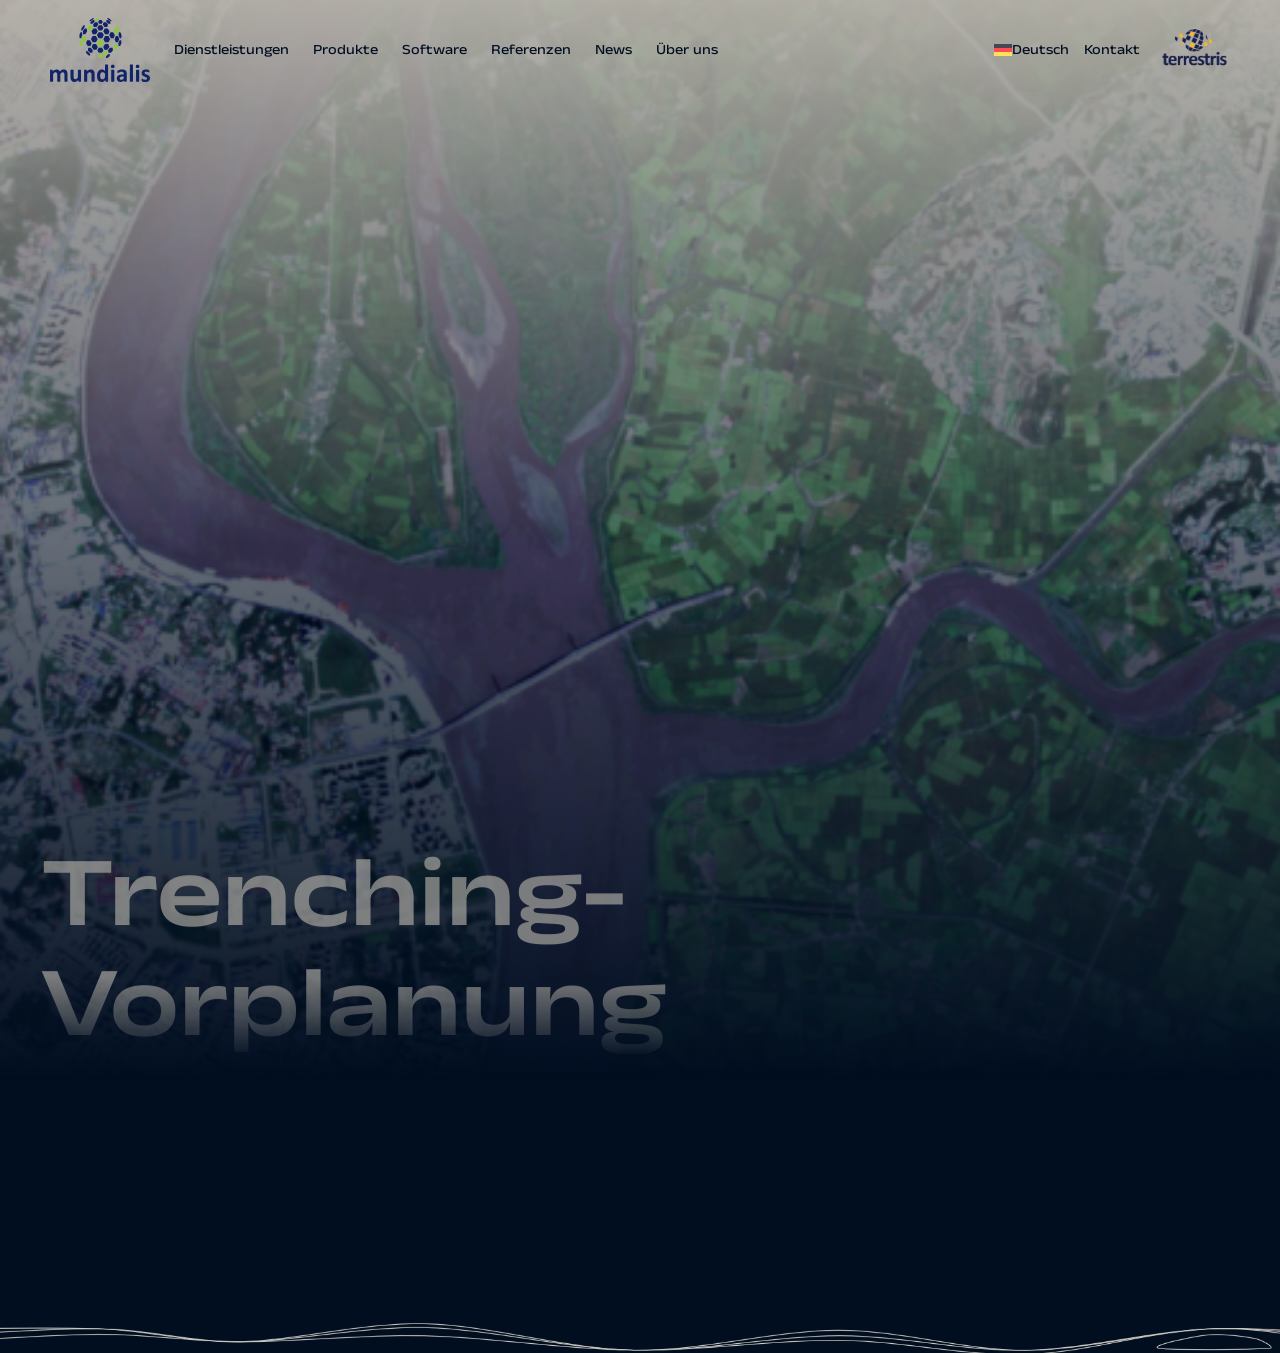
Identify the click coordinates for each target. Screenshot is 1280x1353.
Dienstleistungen (231, 50)
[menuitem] (1034, 50)
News (613, 50)
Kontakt (1112, 50)
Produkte (345, 50)
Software (434, 50)
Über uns (687, 50)
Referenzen (531, 50)
